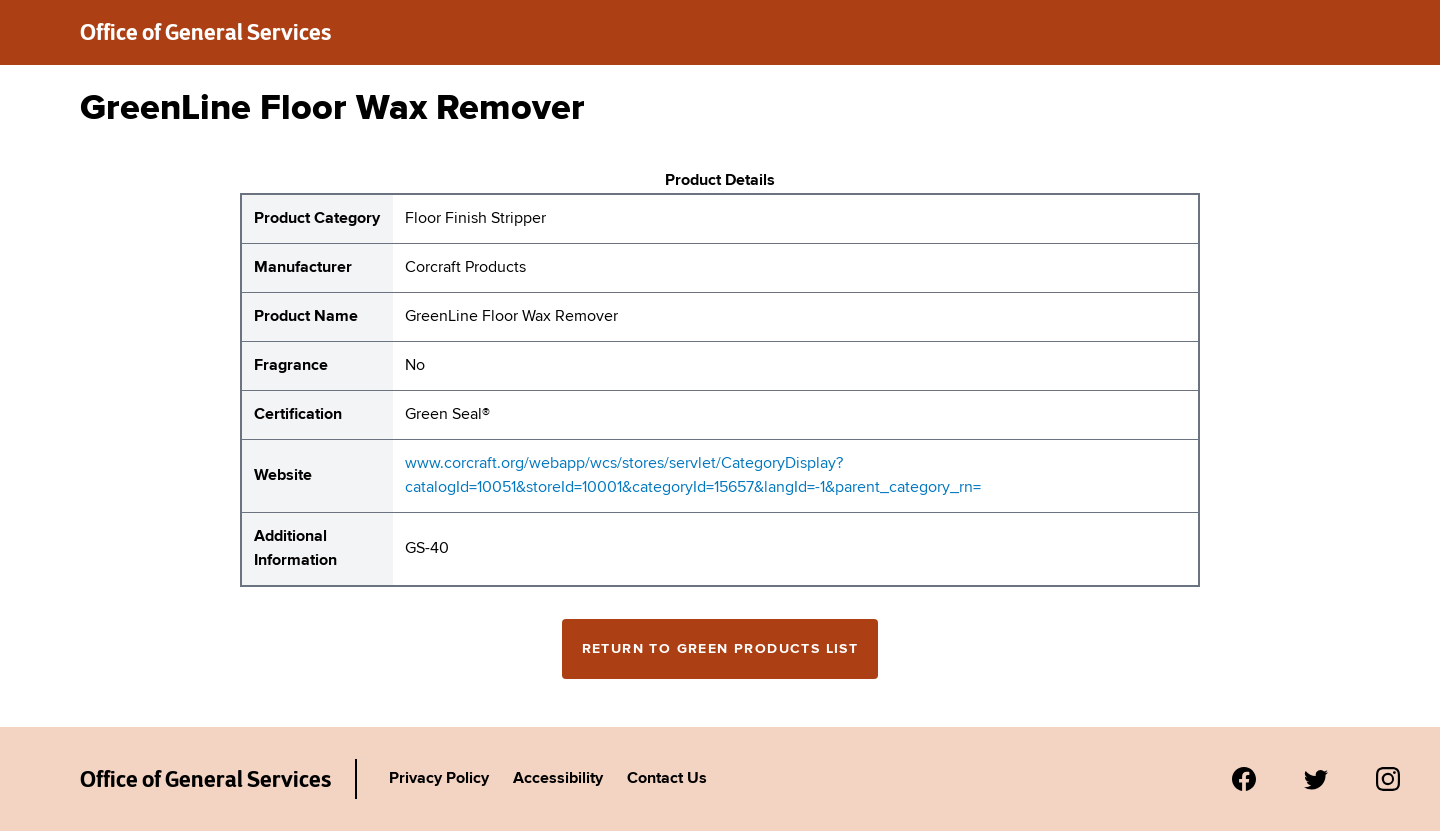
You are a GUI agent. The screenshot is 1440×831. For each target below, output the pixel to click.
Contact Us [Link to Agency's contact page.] (667, 779)
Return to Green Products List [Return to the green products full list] (720, 649)
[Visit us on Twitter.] (1316, 779)
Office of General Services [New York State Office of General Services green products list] (205, 32)
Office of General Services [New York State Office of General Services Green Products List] (205, 779)
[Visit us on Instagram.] (1388, 779)
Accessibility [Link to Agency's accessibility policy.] (558, 779)
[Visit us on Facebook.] (1244, 779)
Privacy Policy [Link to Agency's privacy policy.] (439, 779)
